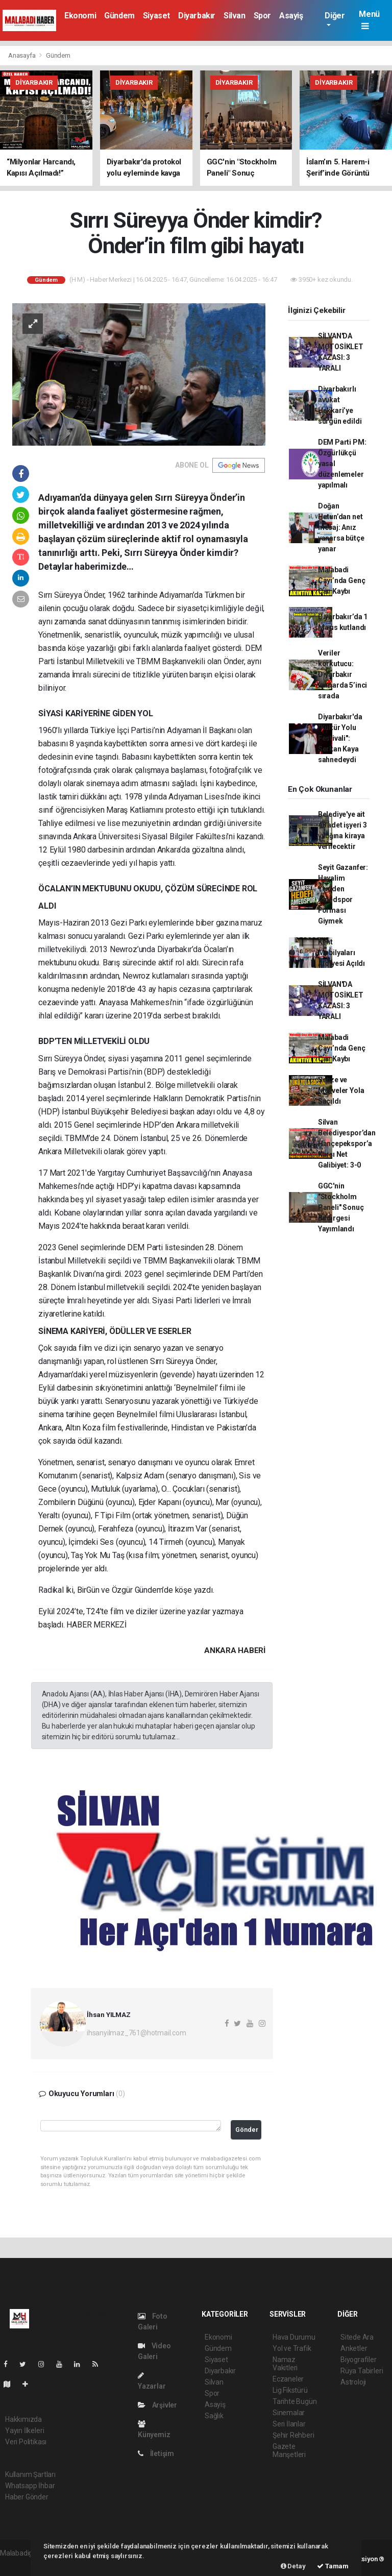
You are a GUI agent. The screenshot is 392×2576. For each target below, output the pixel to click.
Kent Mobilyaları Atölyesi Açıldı (341, 952)
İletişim (156, 2453)
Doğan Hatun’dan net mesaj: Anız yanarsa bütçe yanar (341, 527)
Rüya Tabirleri (361, 2371)
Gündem (119, 15)
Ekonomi (80, 15)
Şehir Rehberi (293, 2435)
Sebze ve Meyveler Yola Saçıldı (341, 1090)
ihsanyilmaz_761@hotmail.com (136, 2033)
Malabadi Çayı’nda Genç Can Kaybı (341, 580)
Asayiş (291, 15)
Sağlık (214, 2416)
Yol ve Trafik (292, 2348)
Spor (262, 15)
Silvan (235, 15)
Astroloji (353, 2382)
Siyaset (156, 15)
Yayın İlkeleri (24, 2430)
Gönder (246, 2129)
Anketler (353, 2348)
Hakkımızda (23, 2419)
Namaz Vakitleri (285, 2363)
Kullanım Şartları (30, 2474)
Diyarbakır (196, 15)
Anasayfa (22, 55)
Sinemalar (289, 2413)
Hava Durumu (294, 2337)
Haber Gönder (26, 2497)
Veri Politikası (25, 2442)
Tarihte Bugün (295, 2401)
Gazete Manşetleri (289, 2450)
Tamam (333, 2566)
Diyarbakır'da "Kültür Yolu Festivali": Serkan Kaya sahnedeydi (340, 738)
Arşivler (157, 2405)
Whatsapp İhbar (30, 2486)
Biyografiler (358, 2359)
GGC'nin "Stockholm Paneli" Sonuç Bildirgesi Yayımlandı (341, 1207)
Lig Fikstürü (290, 2390)
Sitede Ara (357, 2337)
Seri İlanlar (289, 2424)
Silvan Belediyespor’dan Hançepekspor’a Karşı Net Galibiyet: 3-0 (347, 1143)
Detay (293, 2566)
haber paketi (19, 2564)
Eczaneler (288, 2379)
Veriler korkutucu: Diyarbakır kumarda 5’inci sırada (342, 674)
